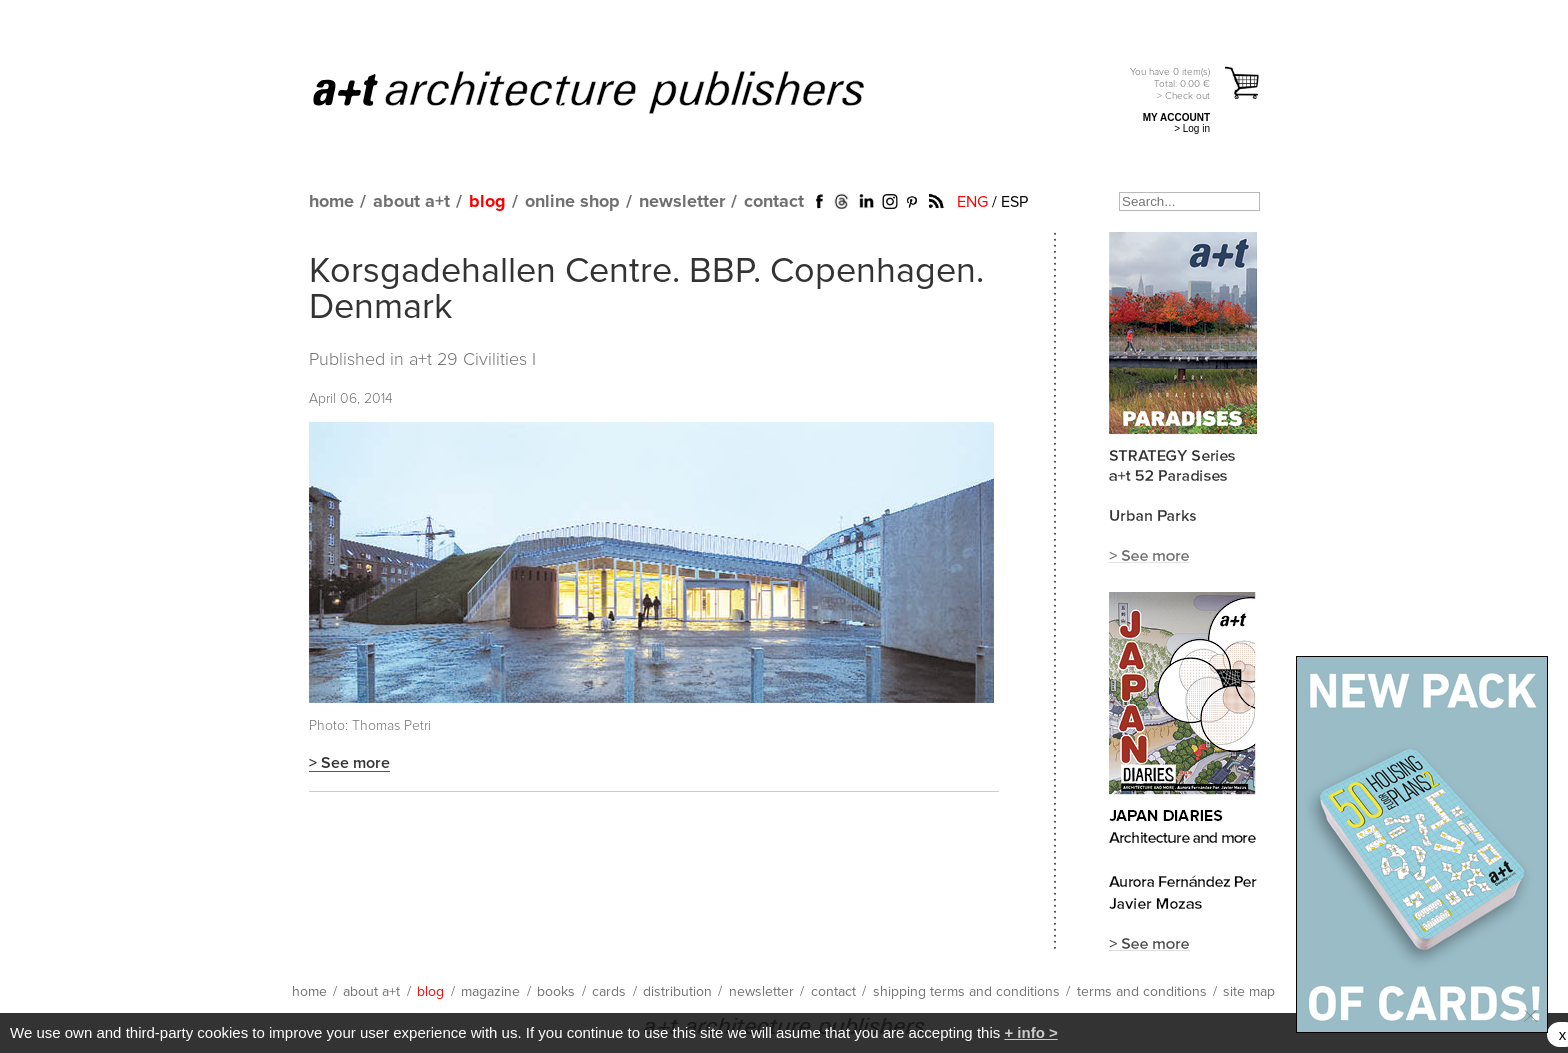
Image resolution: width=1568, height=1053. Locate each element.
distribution (677, 992)
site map (1249, 992)
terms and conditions (1142, 992)
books (556, 992)
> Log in (1192, 128)
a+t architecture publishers (613, 91)
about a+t (411, 202)
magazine (490, 992)
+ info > (1030, 1032)
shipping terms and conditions (966, 992)
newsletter (682, 202)
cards (609, 992)
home (331, 202)
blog (487, 202)
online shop (572, 202)
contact (774, 202)
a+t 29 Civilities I (472, 360)
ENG (972, 202)
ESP (1014, 202)
